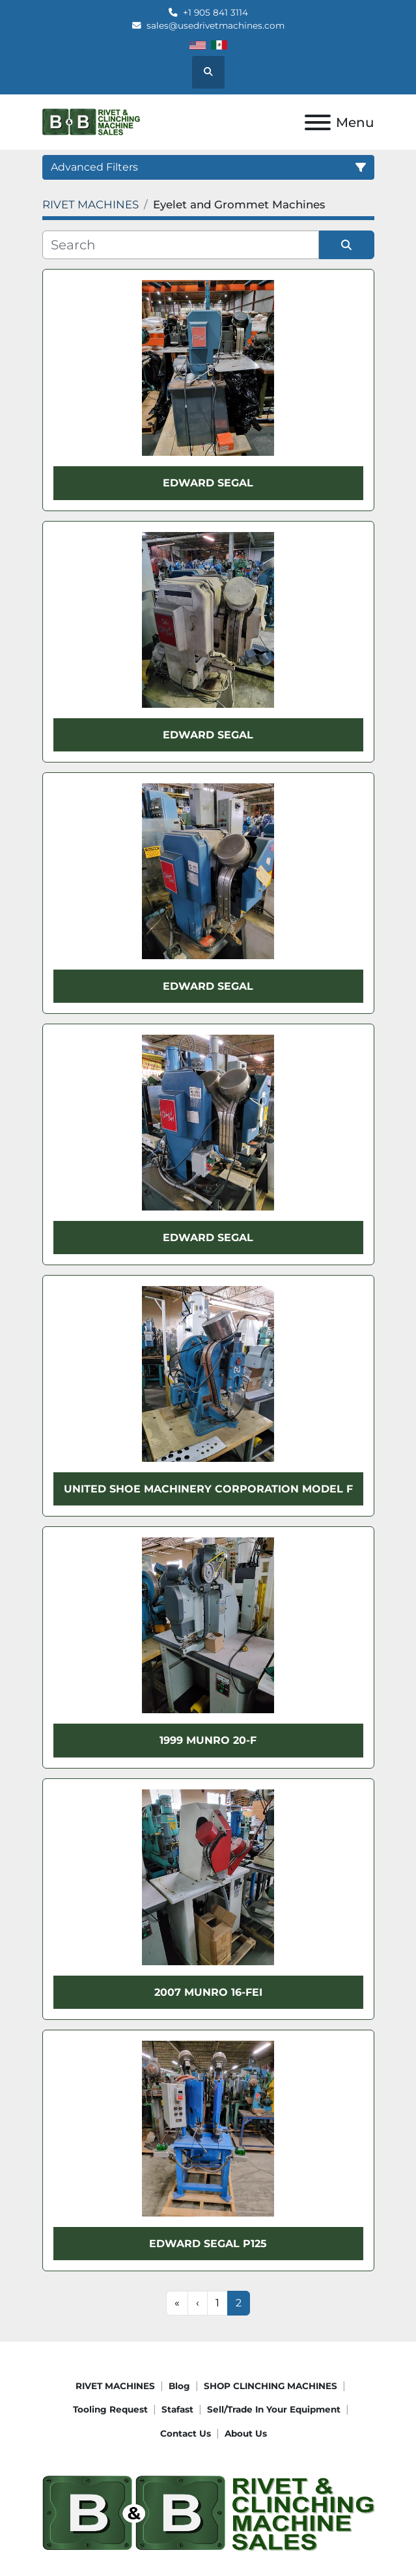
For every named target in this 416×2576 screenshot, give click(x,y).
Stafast (177, 2409)
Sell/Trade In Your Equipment (273, 2409)
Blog (179, 2386)
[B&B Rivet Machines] (208, 2512)
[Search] (180, 245)
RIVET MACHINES (115, 2386)
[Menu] (318, 122)
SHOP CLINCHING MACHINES (270, 2386)
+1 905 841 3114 (215, 12)
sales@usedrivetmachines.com (215, 25)
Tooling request (110, 2409)
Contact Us (185, 2433)
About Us (246, 2433)
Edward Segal (208, 483)
